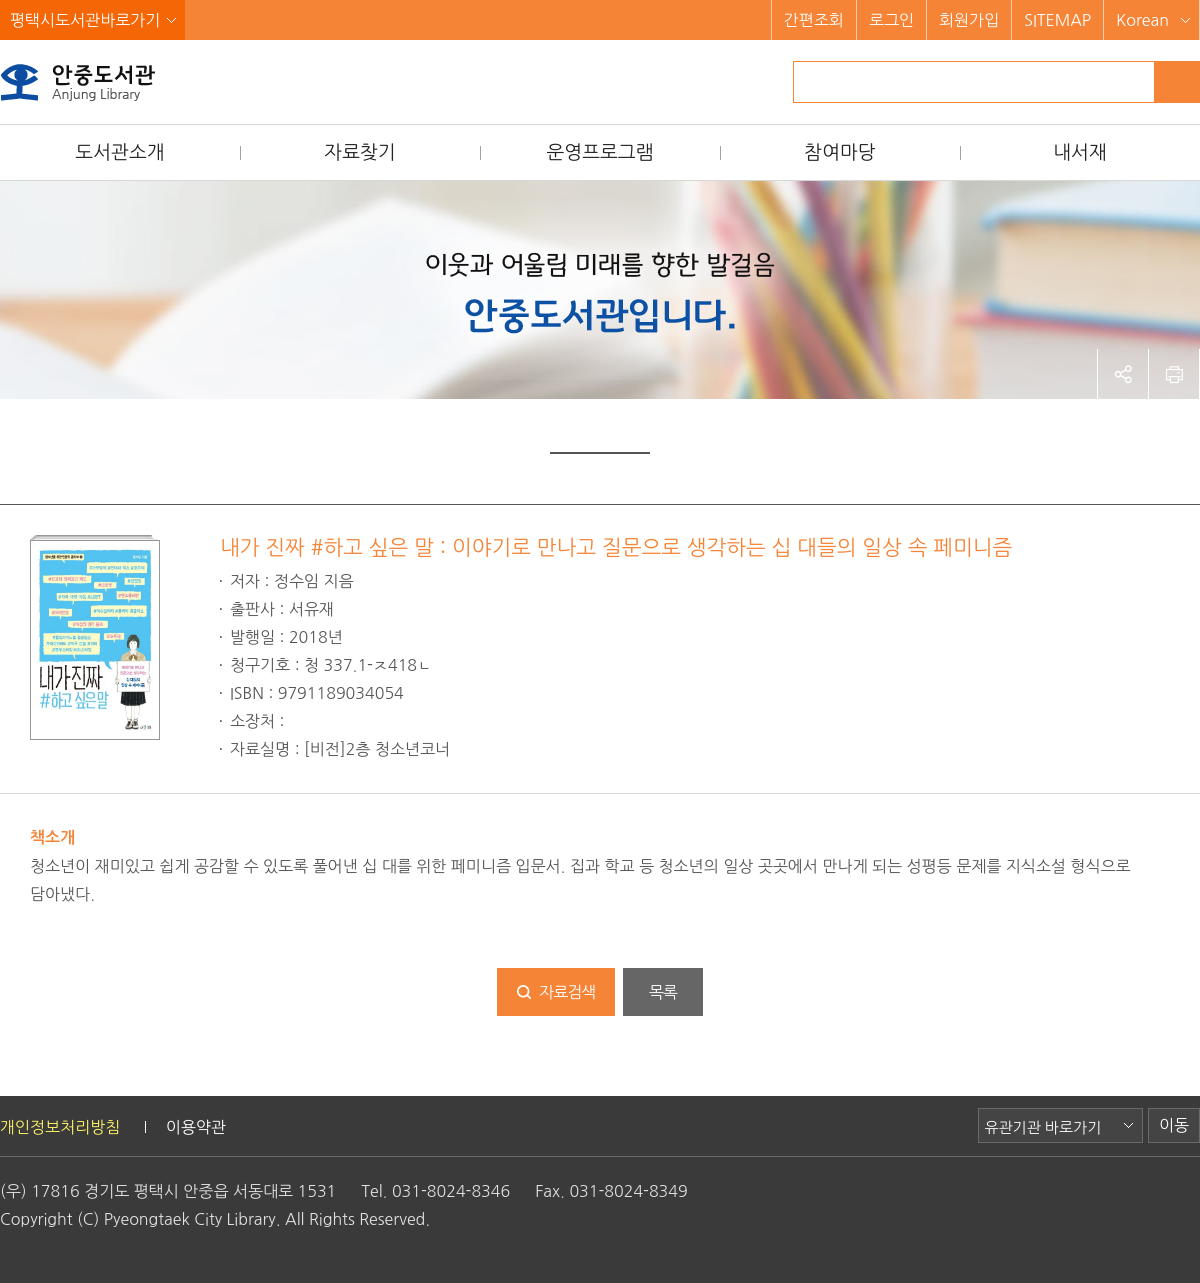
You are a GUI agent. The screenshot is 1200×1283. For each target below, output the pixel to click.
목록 (663, 992)
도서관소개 (119, 152)
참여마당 (839, 152)
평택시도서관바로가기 (85, 20)
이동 (1174, 1125)
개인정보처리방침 (60, 1127)
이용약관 (196, 1127)
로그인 (891, 20)
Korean (1142, 20)
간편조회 (814, 20)
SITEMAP (1057, 20)
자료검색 (567, 992)
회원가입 (969, 20)
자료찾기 (359, 152)
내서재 (1080, 152)
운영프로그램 (599, 152)
